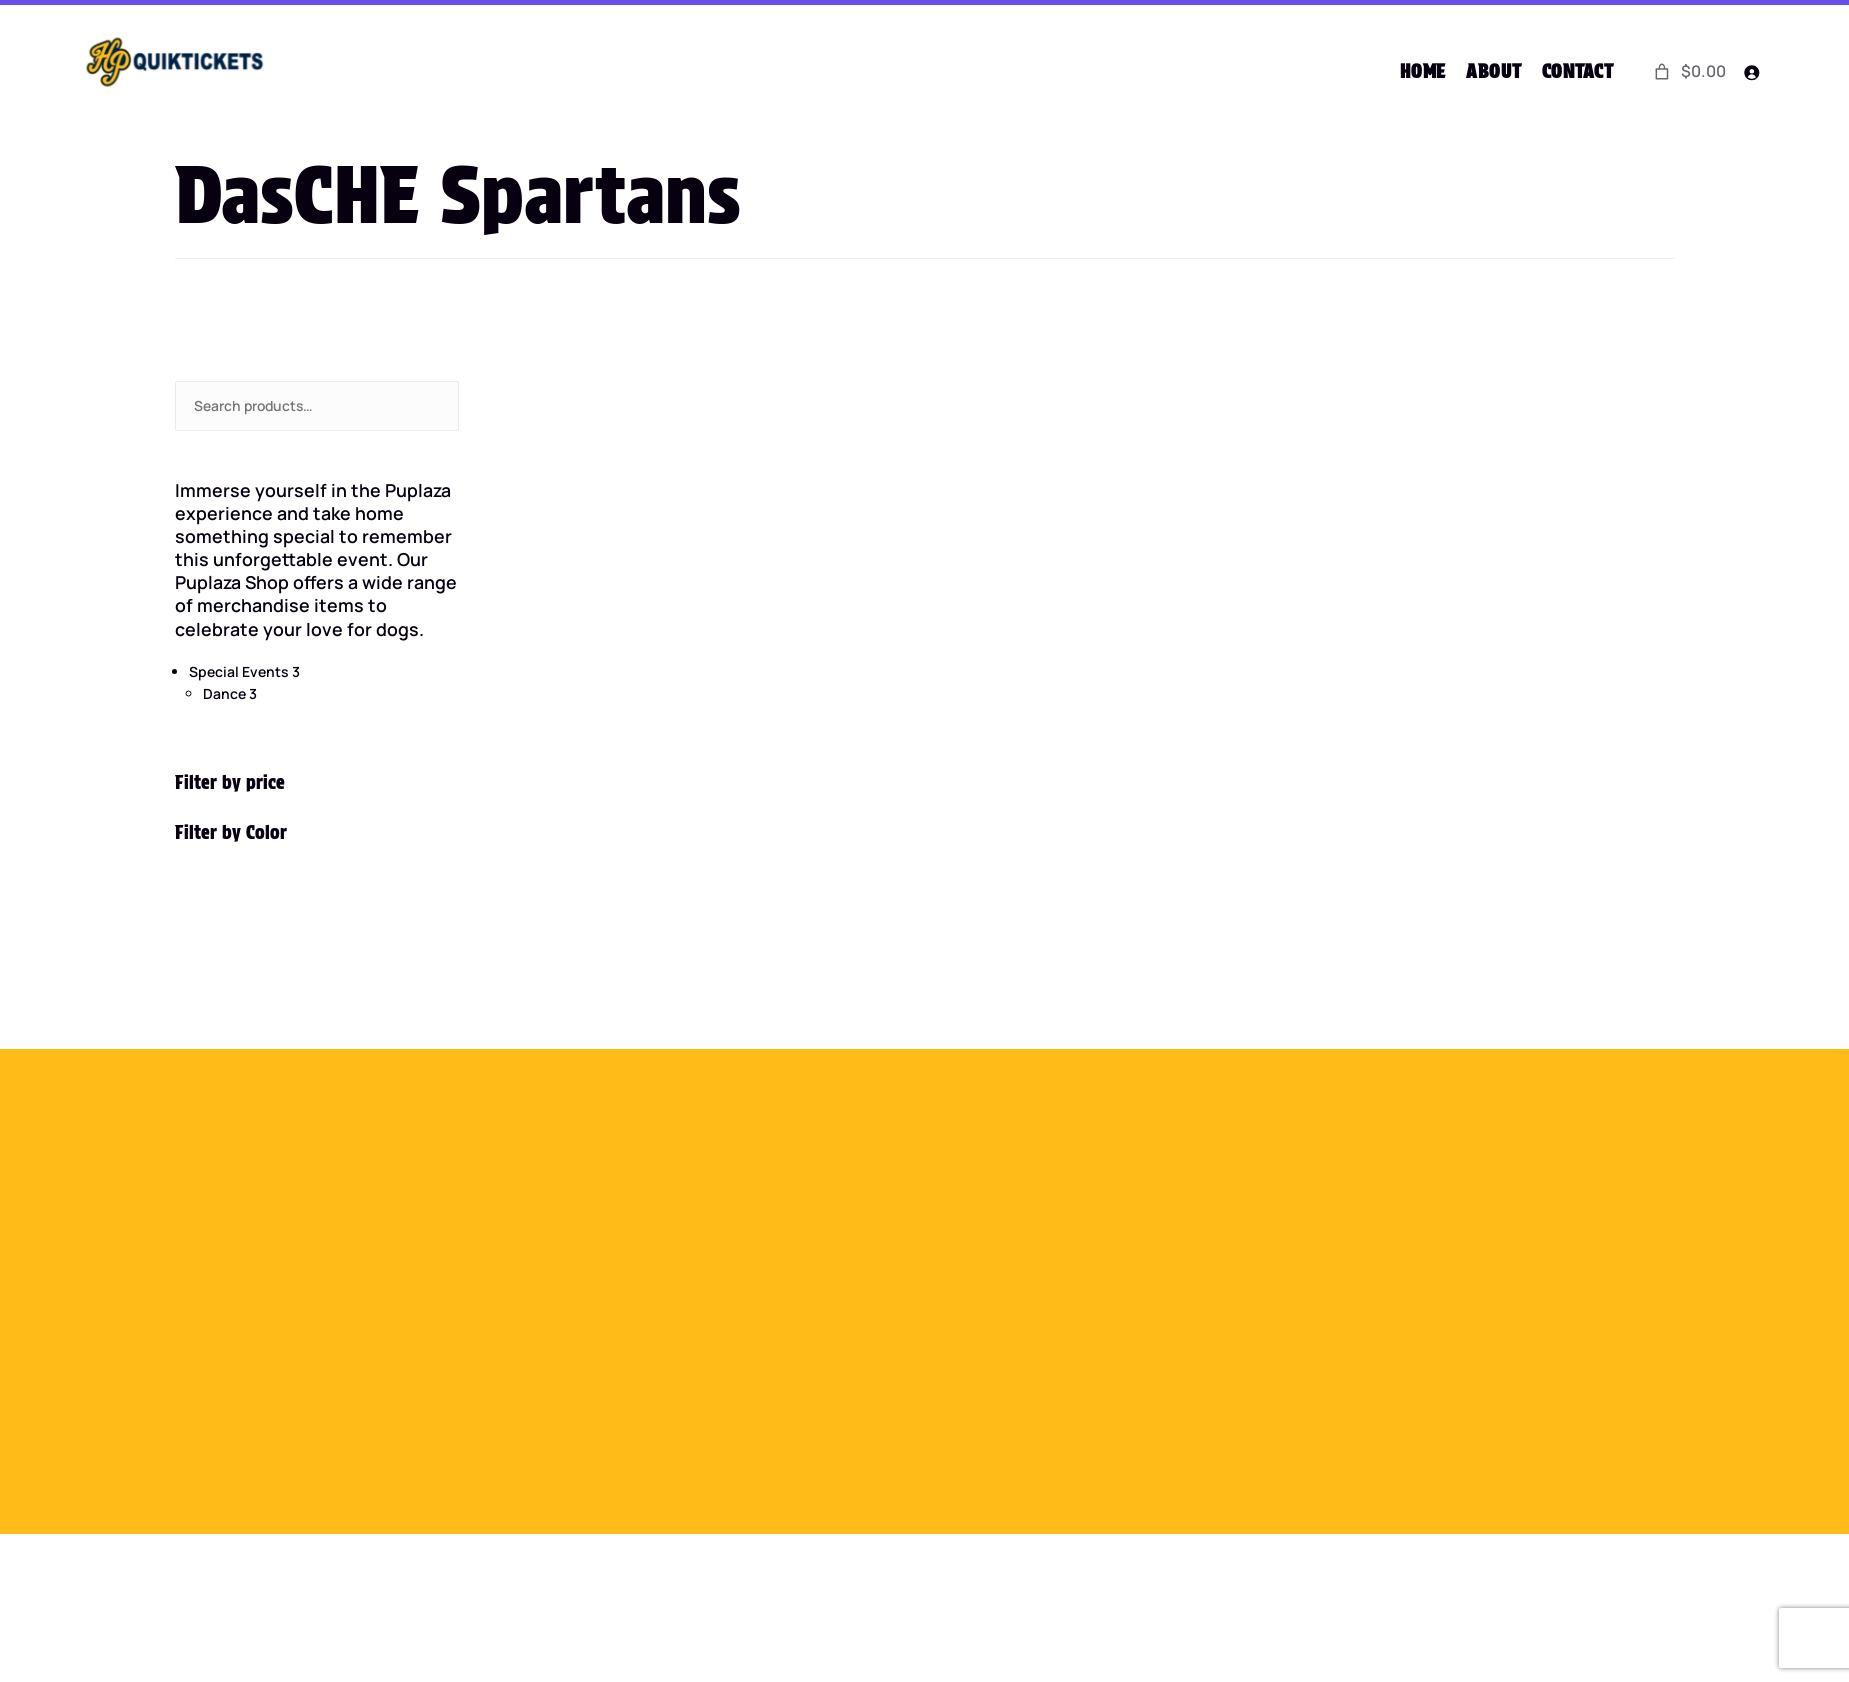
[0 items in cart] (1688, 72)
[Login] (1751, 72)
